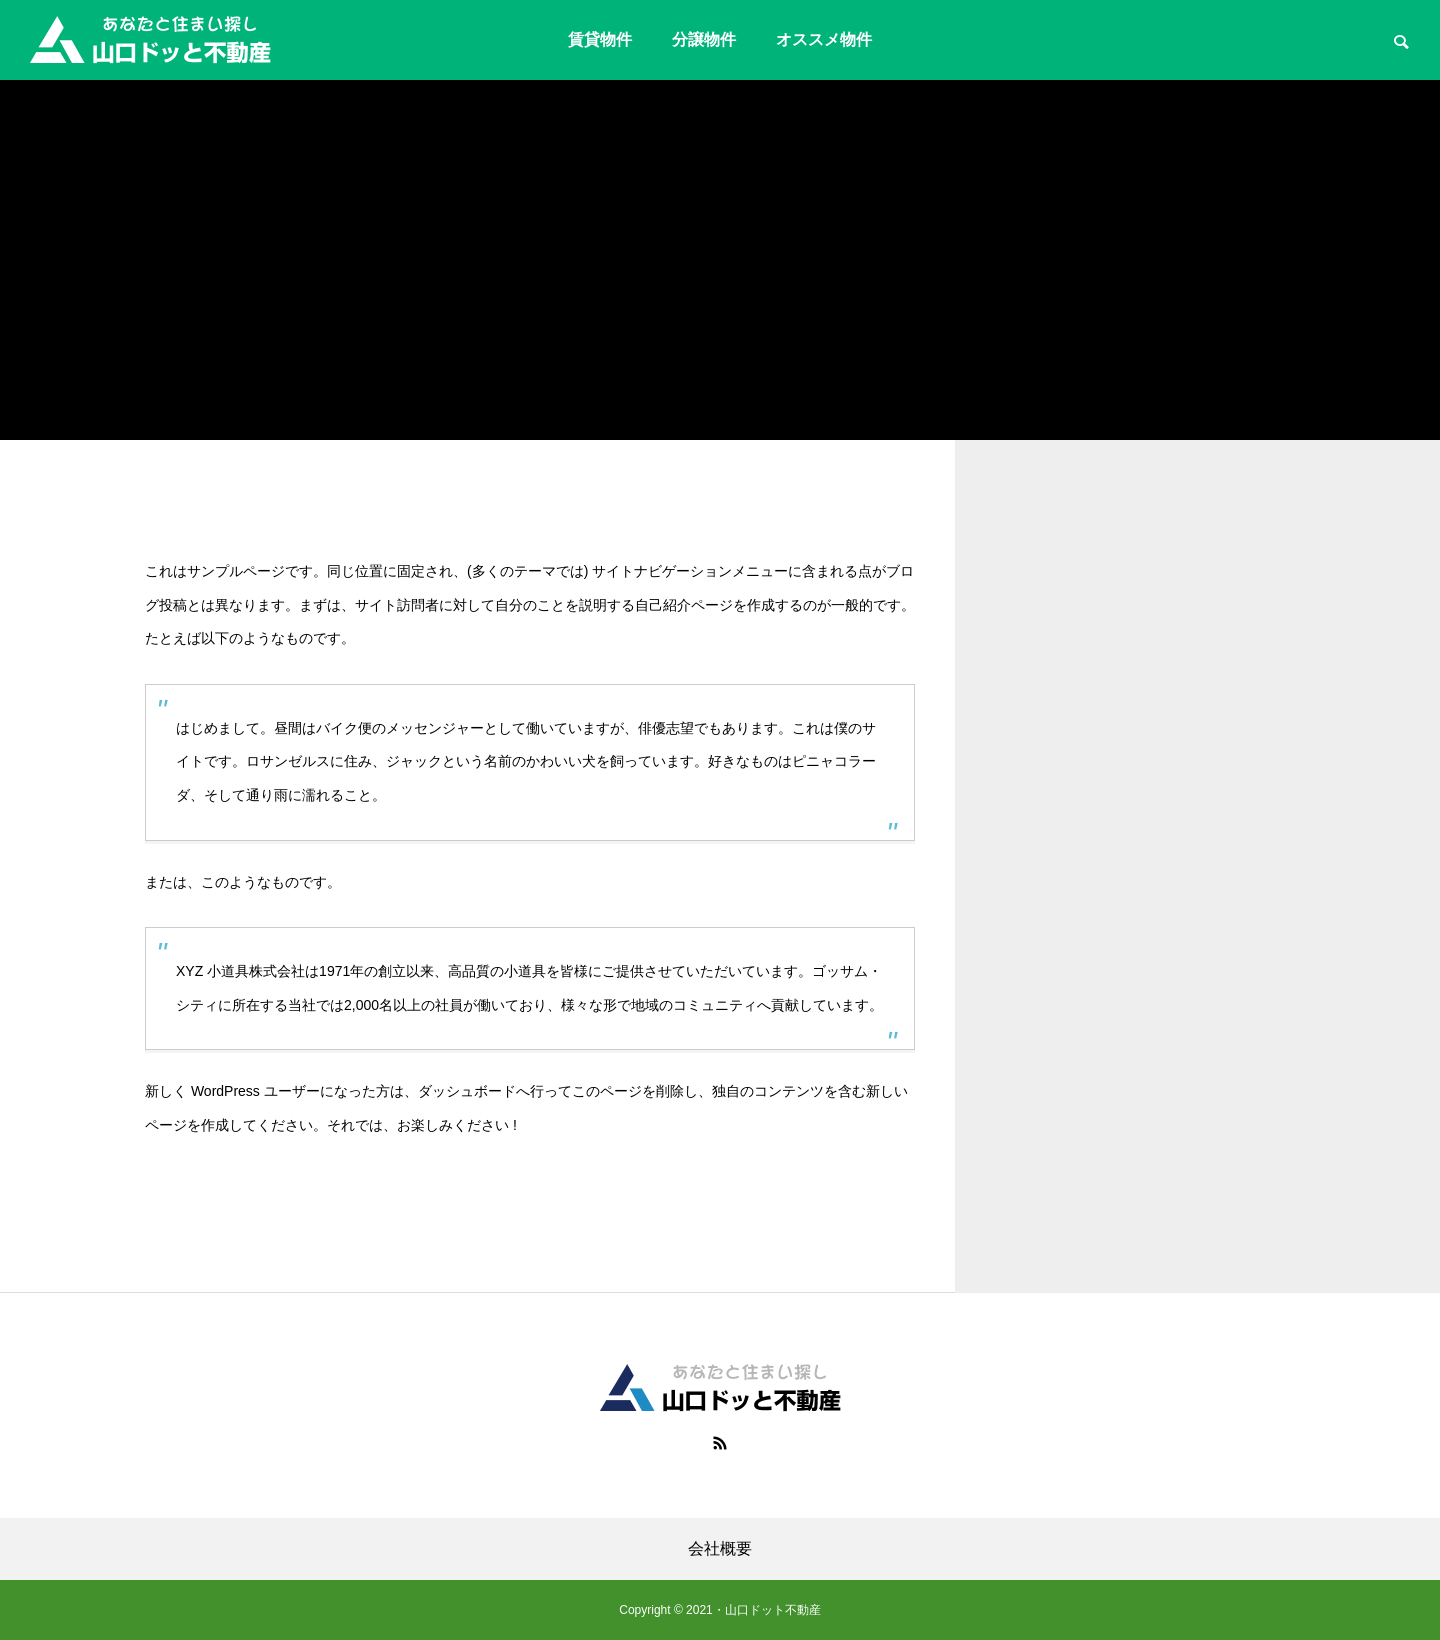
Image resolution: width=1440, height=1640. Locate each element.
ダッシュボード (467, 1091)
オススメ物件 (824, 39)
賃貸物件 (600, 39)
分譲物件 (704, 39)
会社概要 (720, 1549)
